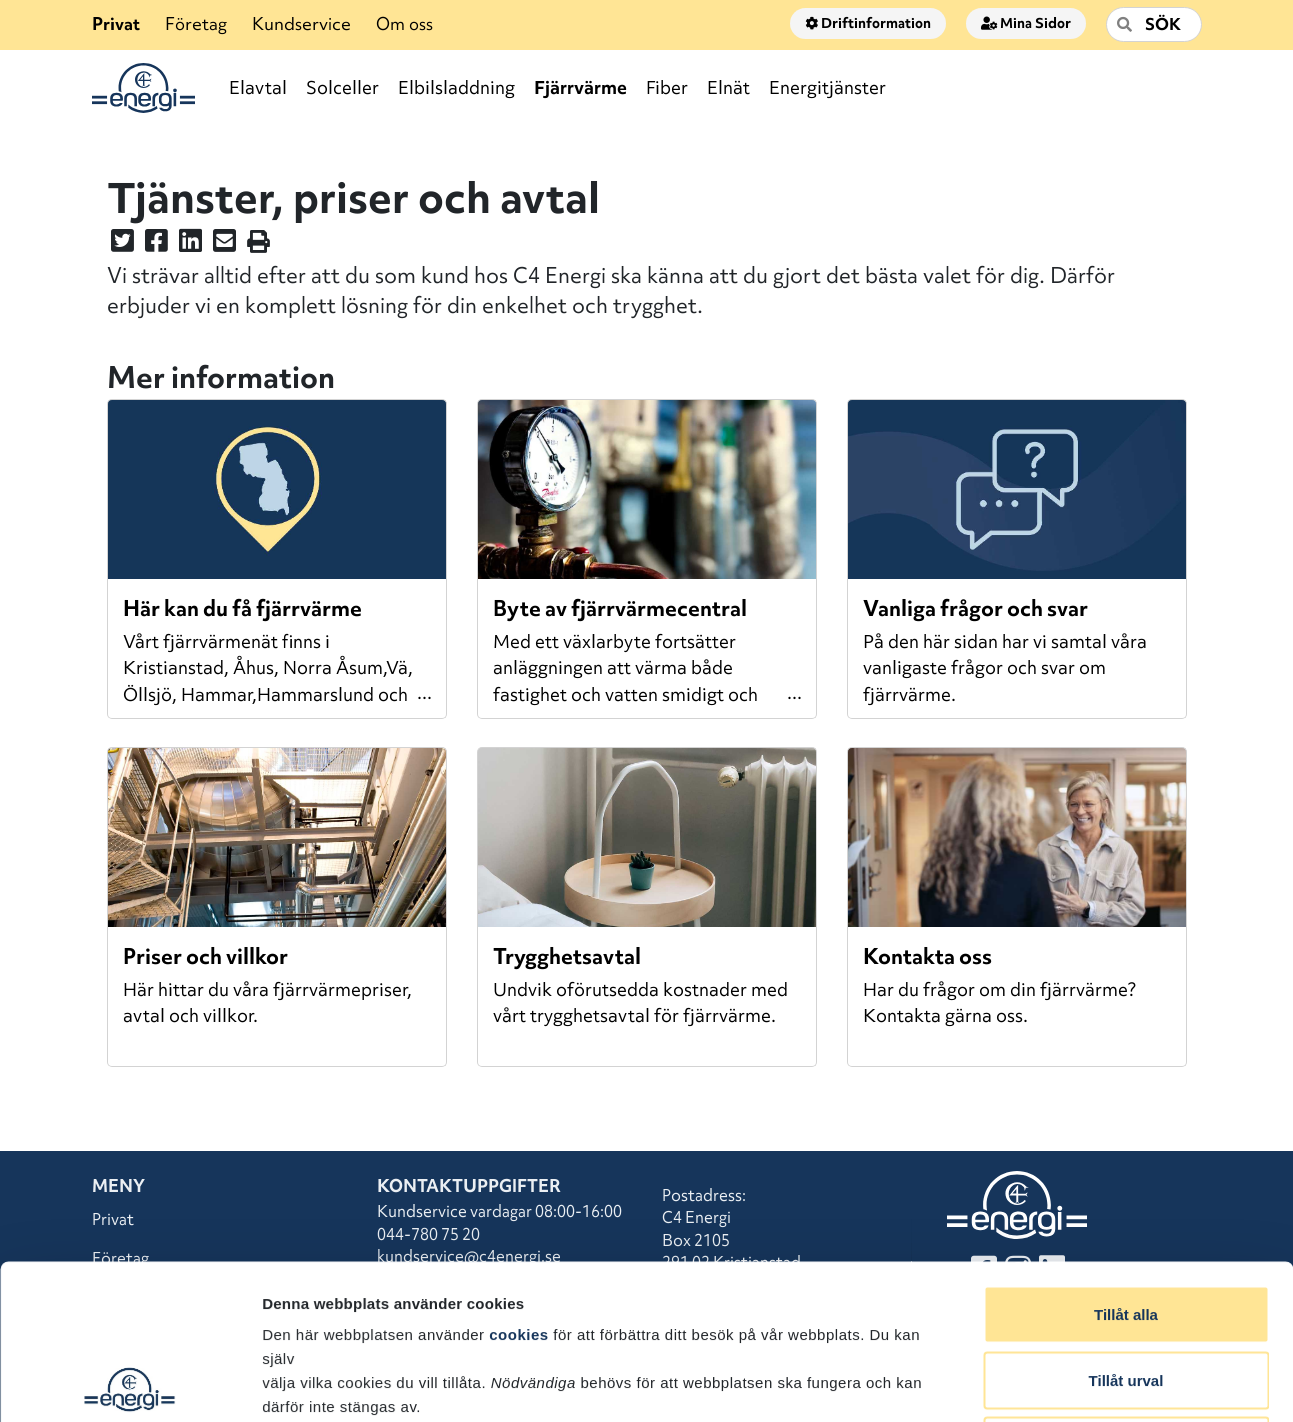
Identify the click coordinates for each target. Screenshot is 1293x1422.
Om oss (404, 23)
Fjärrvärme (580, 87)
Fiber (667, 87)
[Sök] (1154, 24)
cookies (518, 1179)
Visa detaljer (1086, 1382)
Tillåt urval (1126, 1225)
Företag (196, 23)
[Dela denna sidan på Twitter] (122, 244)
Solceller (342, 87)
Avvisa (1126, 1290)
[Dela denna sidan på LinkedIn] (190, 244)
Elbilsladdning (456, 87)
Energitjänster (827, 87)
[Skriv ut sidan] (258, 244)
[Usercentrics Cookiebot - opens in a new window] (129, 1383)
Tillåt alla (1126, 1159)
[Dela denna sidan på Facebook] (156, 244)
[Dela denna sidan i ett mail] (224, 244)
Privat (116, 23)
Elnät (728, 87)
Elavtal (258, 87)
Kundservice (301, 23)
